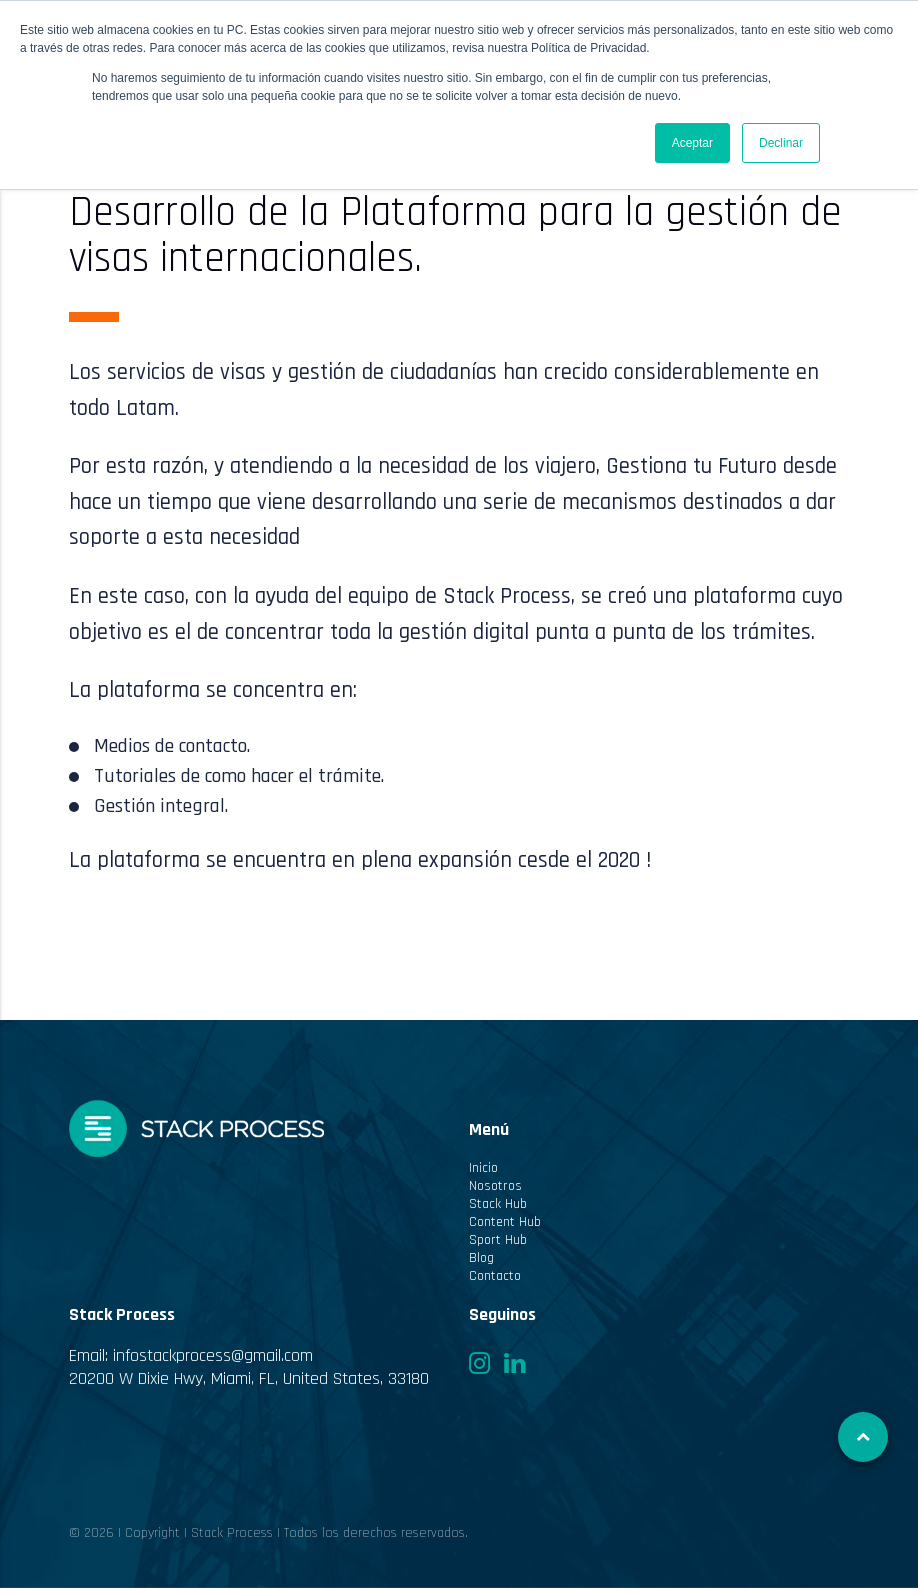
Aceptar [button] (692, 143)
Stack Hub (498, 1204)
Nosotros (495, 1186)
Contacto (495, 1276)
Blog (481, 1258)
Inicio (483, 1168)
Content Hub (505, 1222)
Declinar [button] (781, 143)
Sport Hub (498, 1240)
